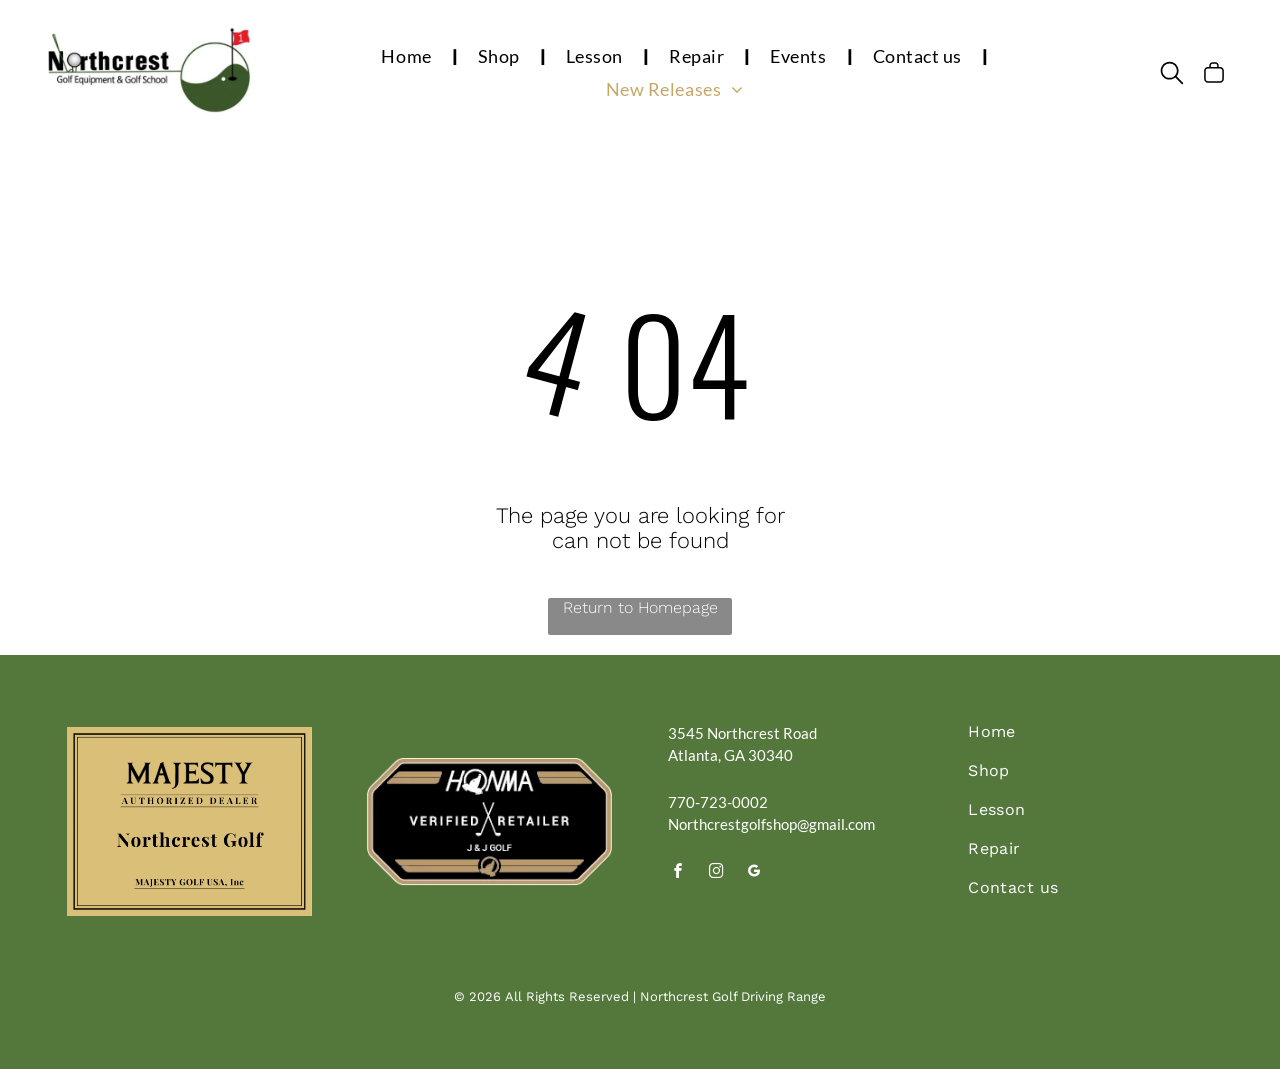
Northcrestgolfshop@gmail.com (771, 824)
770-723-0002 (718, 802)
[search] (1172, 74)
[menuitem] (409, 55)
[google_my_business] (755, 873)
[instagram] (717, 873)
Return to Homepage (640, 607)
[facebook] (679, 873)
